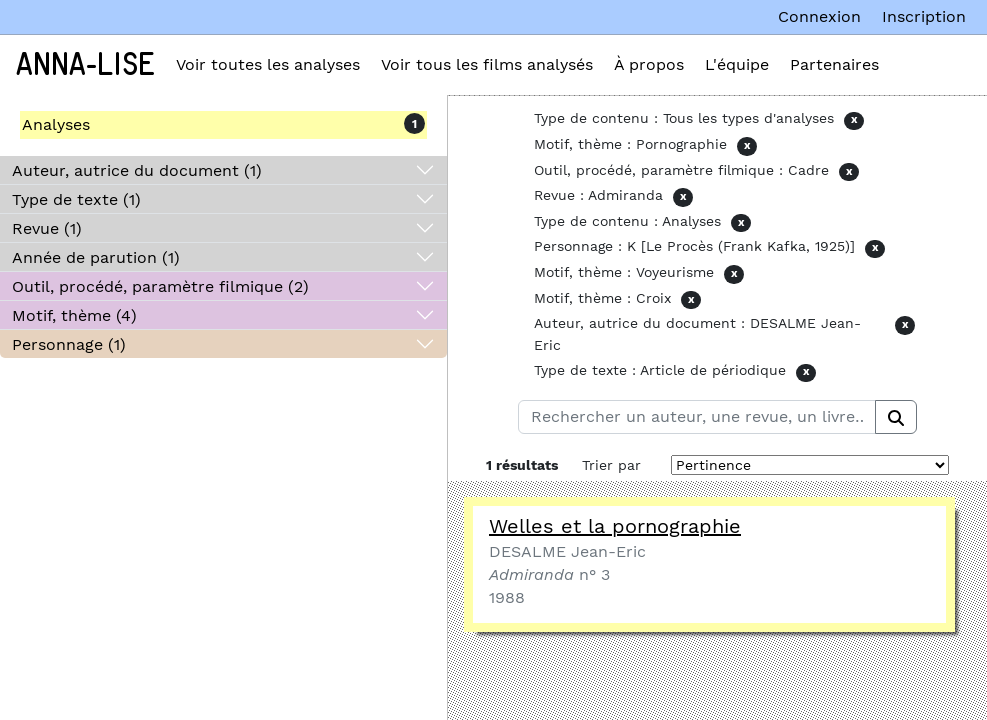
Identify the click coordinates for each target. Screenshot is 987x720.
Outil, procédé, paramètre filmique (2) (160, 286)
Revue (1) (47, 228)
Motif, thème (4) (74, 315)
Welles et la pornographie (615, 526)
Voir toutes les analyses (268, 64)
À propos (649, 64)
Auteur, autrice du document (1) (137, 170)
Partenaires (834, 64)
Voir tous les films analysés (487, 64)
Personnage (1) (69, 344)
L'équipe (737, 64)
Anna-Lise (85, 65)
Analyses (56, 124)
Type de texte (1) (76, 199)
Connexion (819, 16)
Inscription (924, 16)
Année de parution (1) (96, 257)
